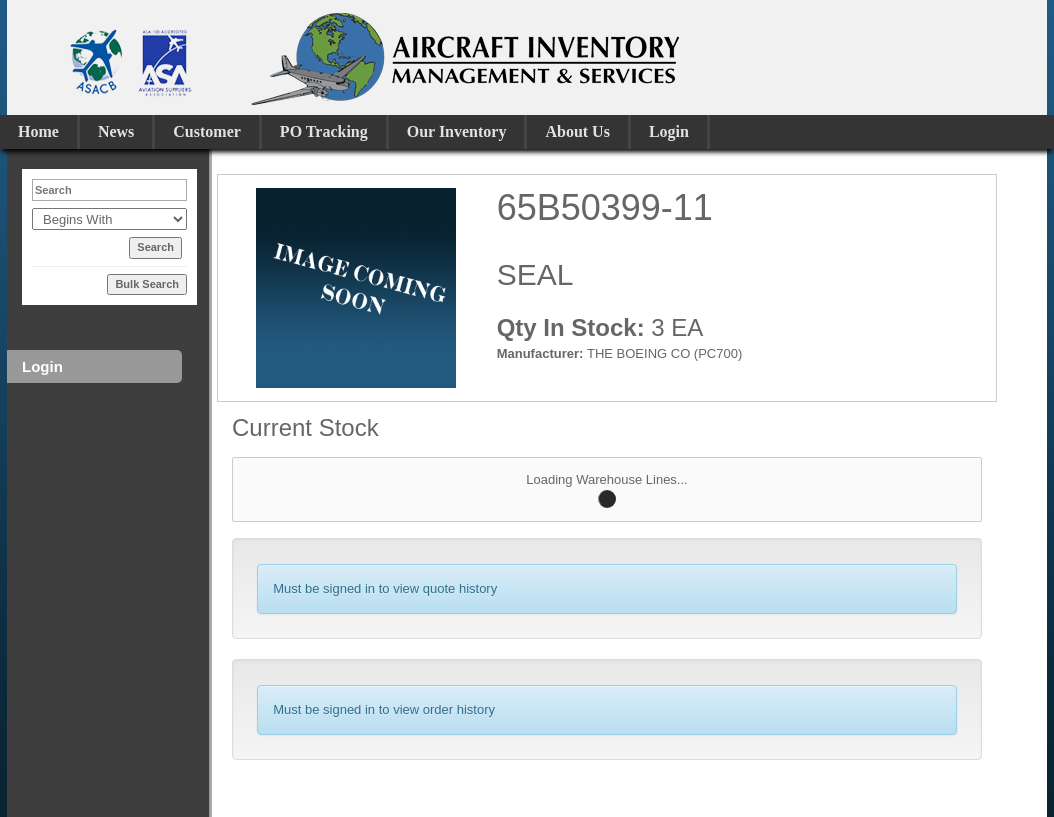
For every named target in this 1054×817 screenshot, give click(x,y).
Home (38, 131)
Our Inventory (457, 131)
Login (669, 131)
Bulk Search (147, 284)
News (116, 131)
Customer (207, 131)
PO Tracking (324, 131)
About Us (577, 131)
